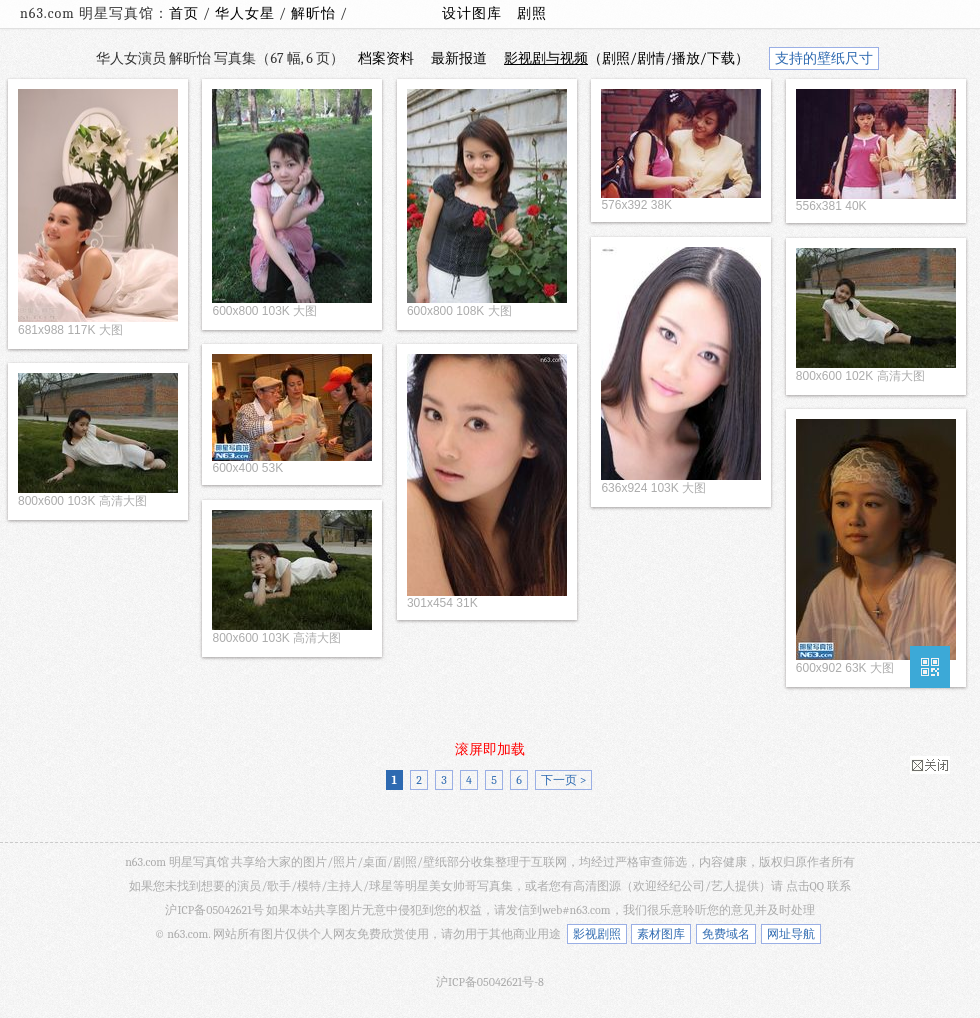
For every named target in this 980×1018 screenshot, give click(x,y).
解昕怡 (315, 13)
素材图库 (661, 934)
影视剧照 (597, 934)
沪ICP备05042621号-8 (490, 982)
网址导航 (791, 934)
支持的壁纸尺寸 (824, 58)
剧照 (532, 13)
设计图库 (472, 13)
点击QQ (805, 886)
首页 (184, 13)
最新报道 (459, 58)
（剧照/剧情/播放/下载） (626, 58)
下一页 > (563, 780)
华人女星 (247, 13)
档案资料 (386, 58)
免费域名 (726, 934)
